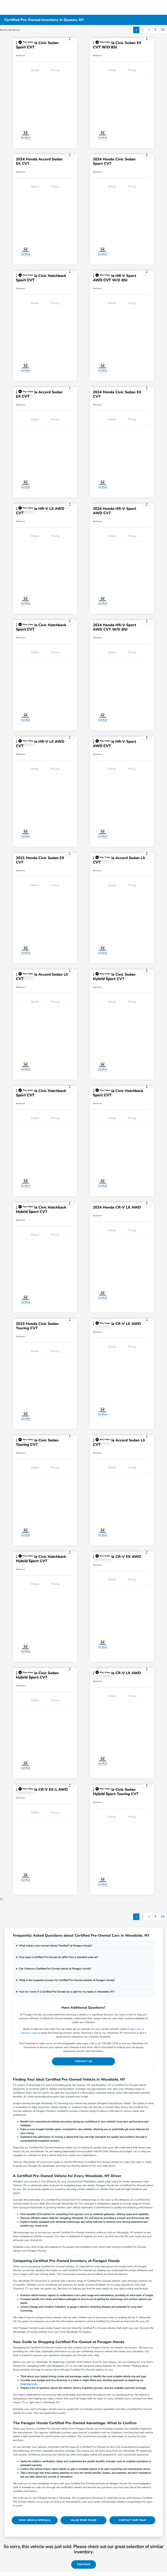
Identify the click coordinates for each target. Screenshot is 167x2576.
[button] (26, 42)
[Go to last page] (163, 29)
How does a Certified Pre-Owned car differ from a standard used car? (58, 1957)
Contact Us (83, 2061)
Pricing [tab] (55, 70)
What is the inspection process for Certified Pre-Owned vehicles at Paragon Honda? (67, 1980)
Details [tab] (35, 70)
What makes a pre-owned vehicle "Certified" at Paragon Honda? (55, 1945)
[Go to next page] (155, 29)
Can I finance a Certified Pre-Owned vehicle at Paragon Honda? (55, 1968)
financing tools (28, 2384)
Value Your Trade (83, 2520)
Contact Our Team (132, 2520)
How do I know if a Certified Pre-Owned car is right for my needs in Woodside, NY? (66, 1991)
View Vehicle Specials (34, 2520)
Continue (83, 2564)
